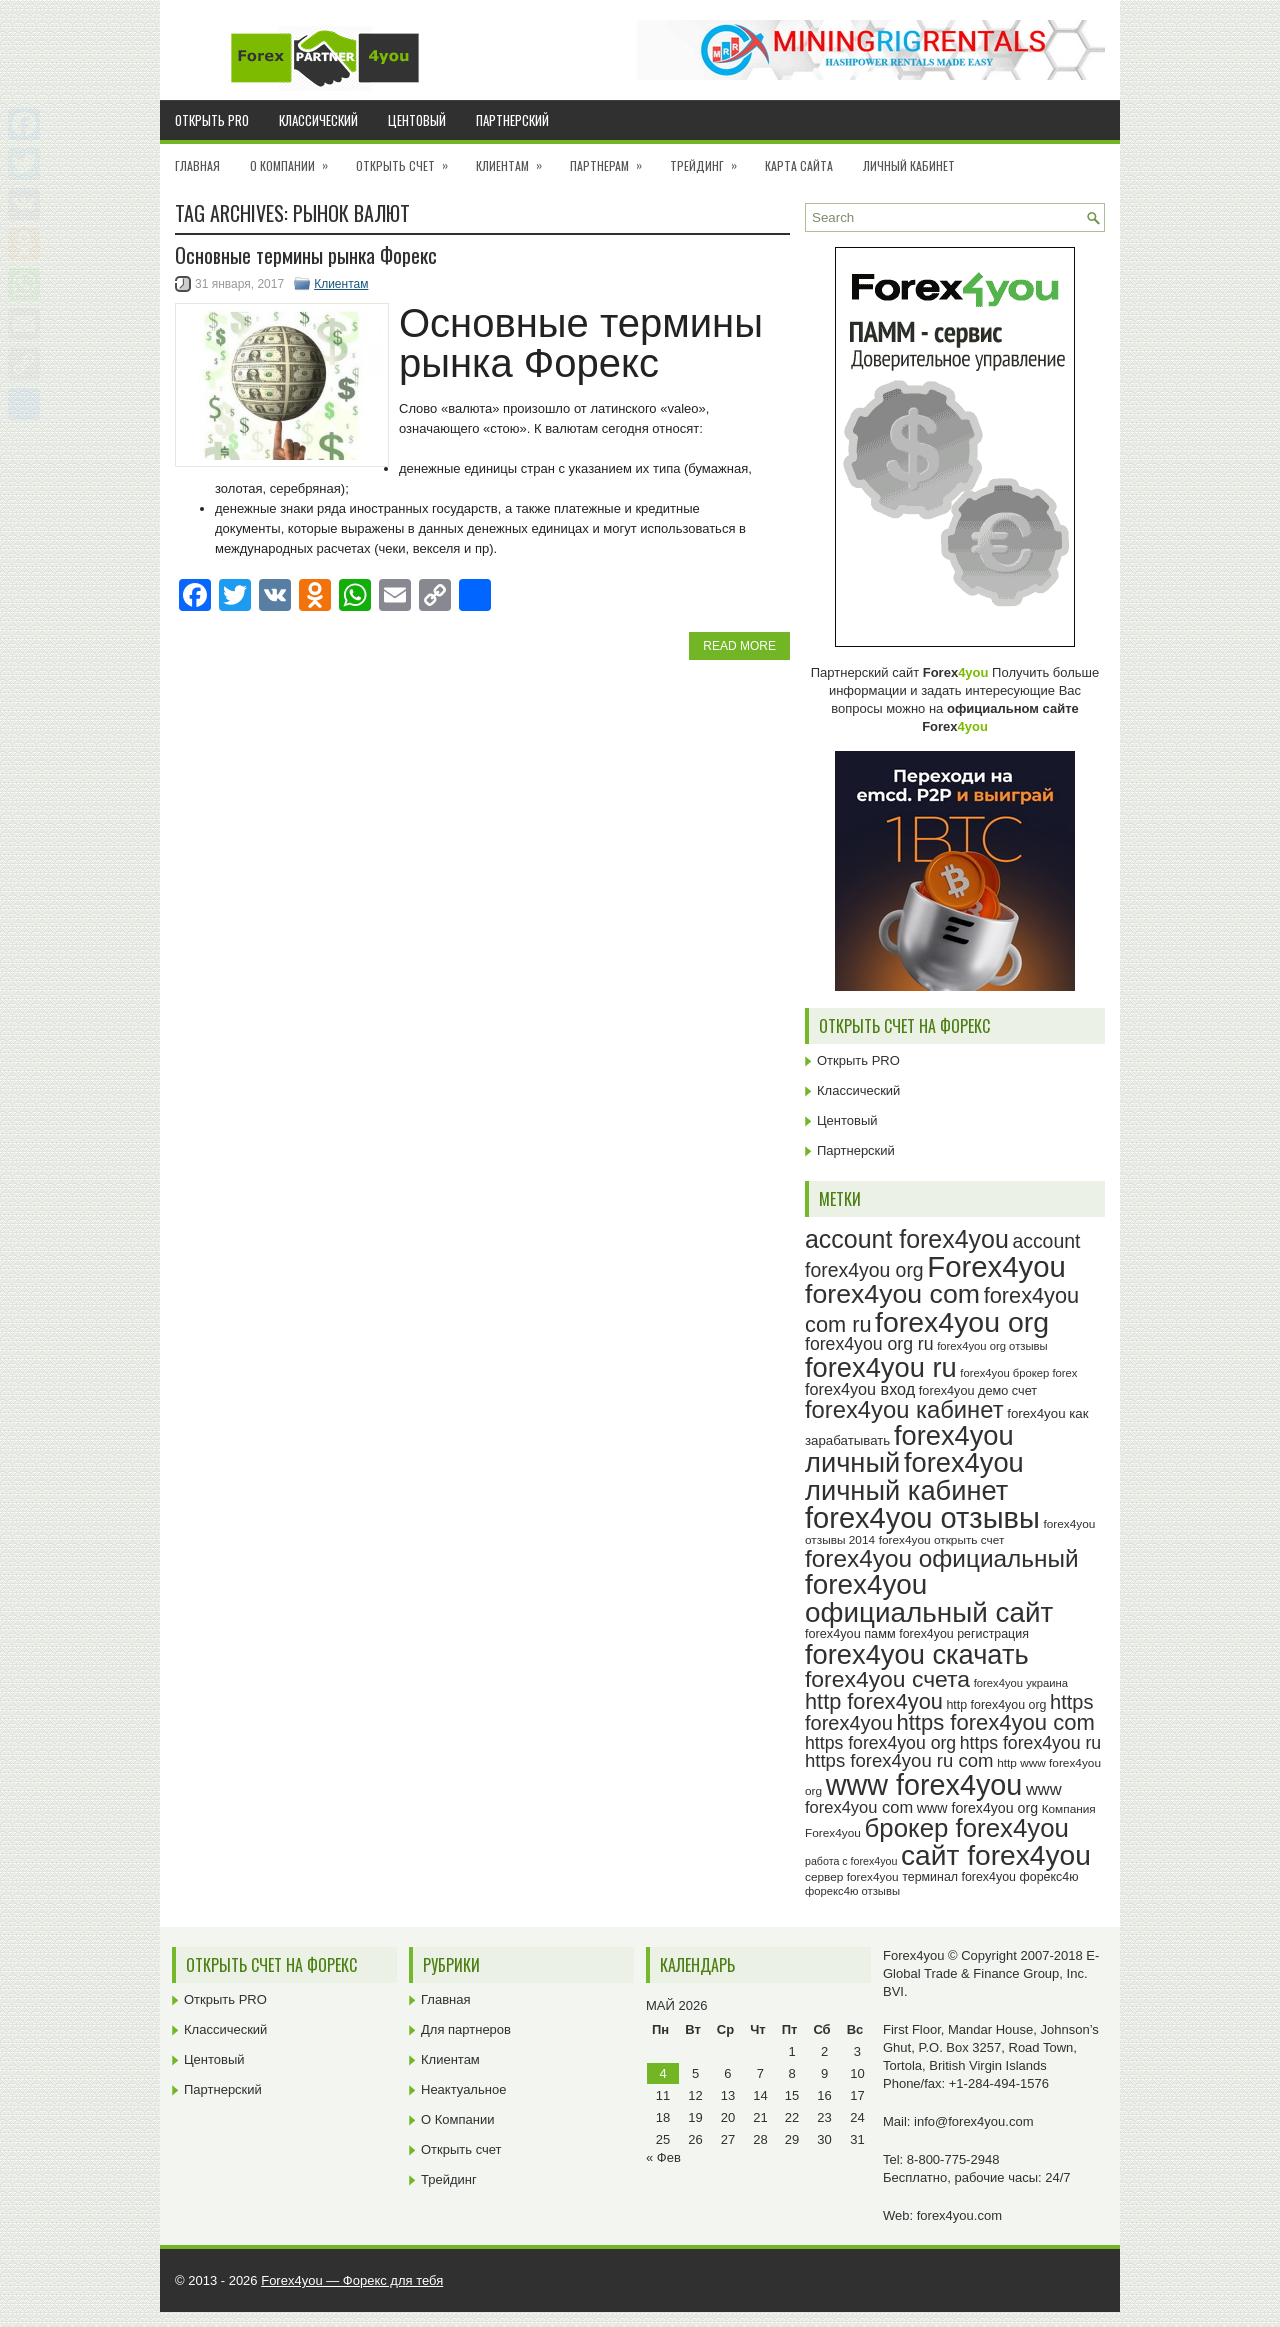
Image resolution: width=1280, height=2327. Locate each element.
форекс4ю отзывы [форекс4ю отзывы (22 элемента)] (852, 1891)
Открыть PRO (212, 120)
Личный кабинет (909, 165)
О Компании (295, 159)
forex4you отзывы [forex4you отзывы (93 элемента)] (922, 1518)
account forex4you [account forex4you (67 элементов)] (907, 1239)
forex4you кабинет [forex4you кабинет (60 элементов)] (904, 1409)
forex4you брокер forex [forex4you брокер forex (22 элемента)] (1018, 1373)
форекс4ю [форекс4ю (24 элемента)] (1049, 1877)
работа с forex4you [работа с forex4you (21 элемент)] (851, 1861)
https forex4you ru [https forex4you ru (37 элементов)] (1030, 1743)
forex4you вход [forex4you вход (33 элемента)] (860, 1389)
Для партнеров (466, 2029)
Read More (739, 646)
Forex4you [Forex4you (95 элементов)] (996, 1266)
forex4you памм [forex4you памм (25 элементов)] (850, 1634)
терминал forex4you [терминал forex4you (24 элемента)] (959, 1877)
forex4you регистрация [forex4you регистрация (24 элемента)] (964, 1634)
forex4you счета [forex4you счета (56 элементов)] (887, 1679)
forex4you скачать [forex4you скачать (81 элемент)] (917, 1654)
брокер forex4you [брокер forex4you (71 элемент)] (967, 1828)
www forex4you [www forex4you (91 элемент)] (924, 1785)
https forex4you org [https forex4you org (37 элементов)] (880, 1743)
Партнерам (612, 159)
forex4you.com (959, 2215)
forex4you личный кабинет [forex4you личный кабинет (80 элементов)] (914, 1476)
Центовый (417, 120)
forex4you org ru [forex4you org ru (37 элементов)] (869, 1344)
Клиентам (515, 159)
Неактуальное (463, 2089)
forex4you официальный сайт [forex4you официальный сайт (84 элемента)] (929, 1598)
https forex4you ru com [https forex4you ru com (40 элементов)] (899, 1760)
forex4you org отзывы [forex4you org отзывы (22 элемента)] (992, 1346)
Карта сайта (799, 165)
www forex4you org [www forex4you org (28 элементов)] (977, 1808)
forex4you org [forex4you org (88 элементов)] (962, 1322)
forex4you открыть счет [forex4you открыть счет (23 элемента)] (942, 1540)
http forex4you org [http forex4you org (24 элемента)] (996, 1705)
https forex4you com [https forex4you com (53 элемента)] (995, 1722)
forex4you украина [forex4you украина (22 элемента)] (1021, 1683)
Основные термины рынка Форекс (306, 255)
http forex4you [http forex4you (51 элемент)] (874, 1701)
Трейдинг (710, 159)
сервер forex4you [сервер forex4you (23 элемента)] (852, 1877)
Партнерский (512, 120)
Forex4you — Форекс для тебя (352, 2280)
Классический (318, 120)
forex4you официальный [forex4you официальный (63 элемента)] (942, 1558)
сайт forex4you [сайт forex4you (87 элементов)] (996, 1855)
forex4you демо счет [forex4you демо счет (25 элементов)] (978, 1391)
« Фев (663, 2157)
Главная (197, 165)
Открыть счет (408, 159)
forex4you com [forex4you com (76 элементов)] (892, 1294)
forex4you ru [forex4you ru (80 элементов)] (881, 1367)
